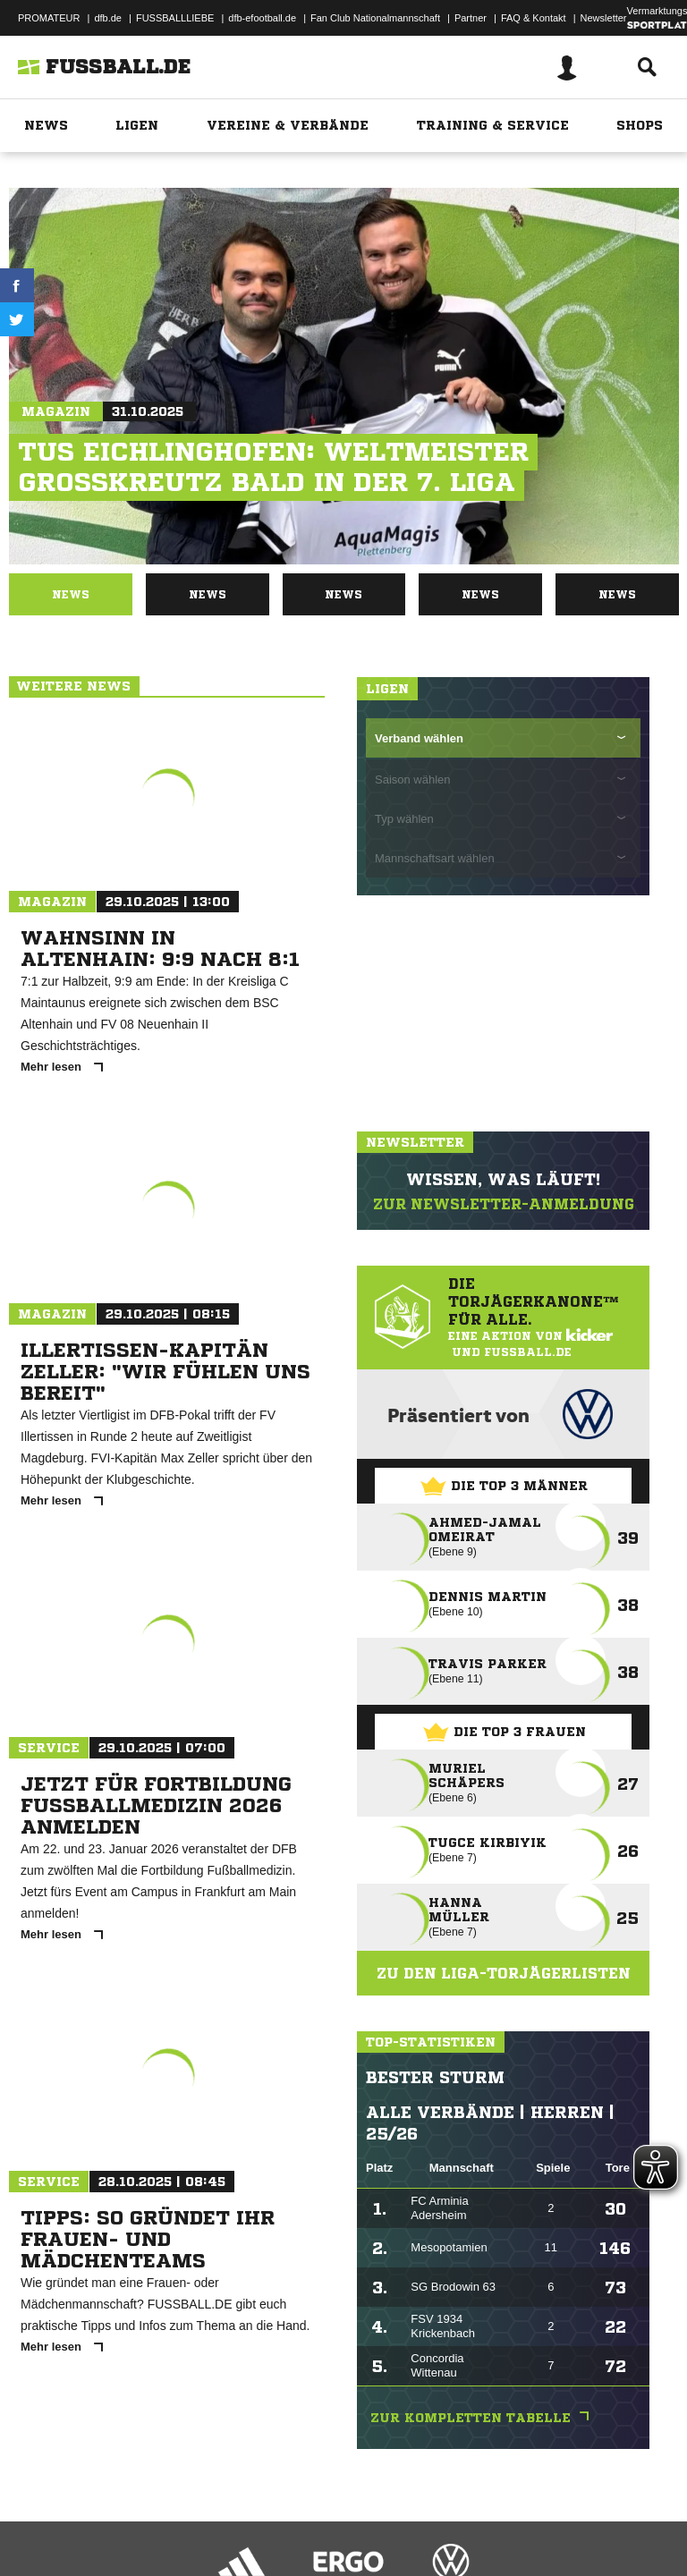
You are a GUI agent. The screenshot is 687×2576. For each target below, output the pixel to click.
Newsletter (604, 18)
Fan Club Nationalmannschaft (375, 18)
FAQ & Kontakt (533, 18)
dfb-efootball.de (262, 18)
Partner (470, 18)
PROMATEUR (49, 18)
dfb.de (108, 18)
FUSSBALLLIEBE (175, 18)
